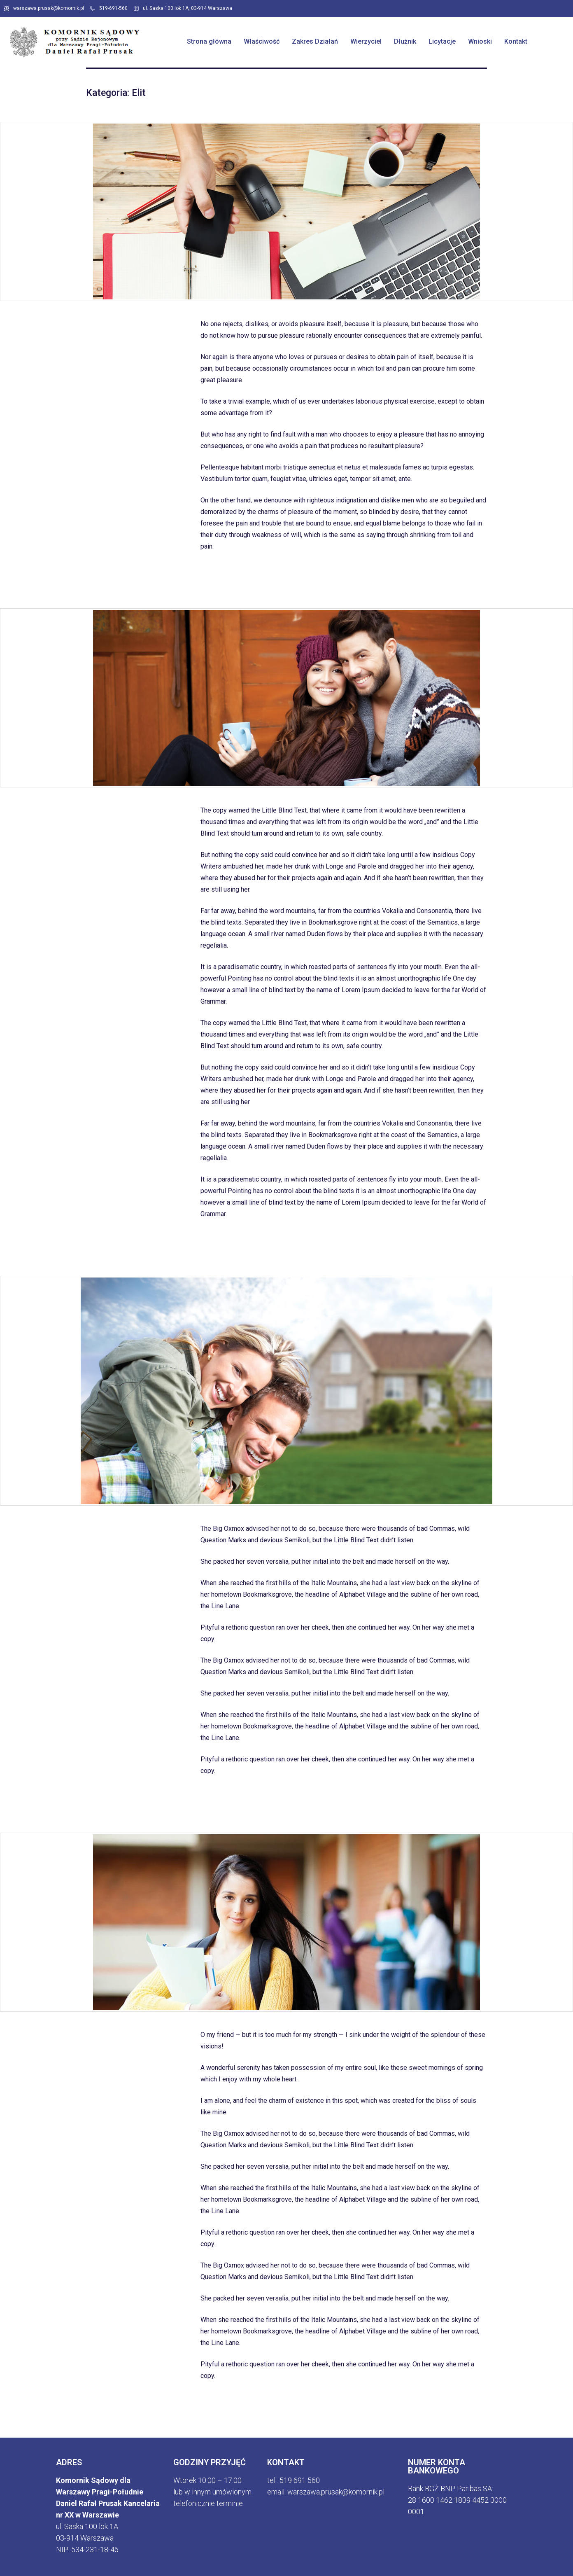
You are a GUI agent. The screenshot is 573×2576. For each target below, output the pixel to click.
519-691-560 (109, 8)
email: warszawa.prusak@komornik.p (325, 2491)
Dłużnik (405, 41)
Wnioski (480, 41)
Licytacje (442, 41)
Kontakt (515, 41)
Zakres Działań (315, 41)
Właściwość (262, 41)
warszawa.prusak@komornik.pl (44, 8)
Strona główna (209, 41)
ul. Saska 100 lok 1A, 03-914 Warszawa (183, 8)
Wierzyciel (366, 41)
